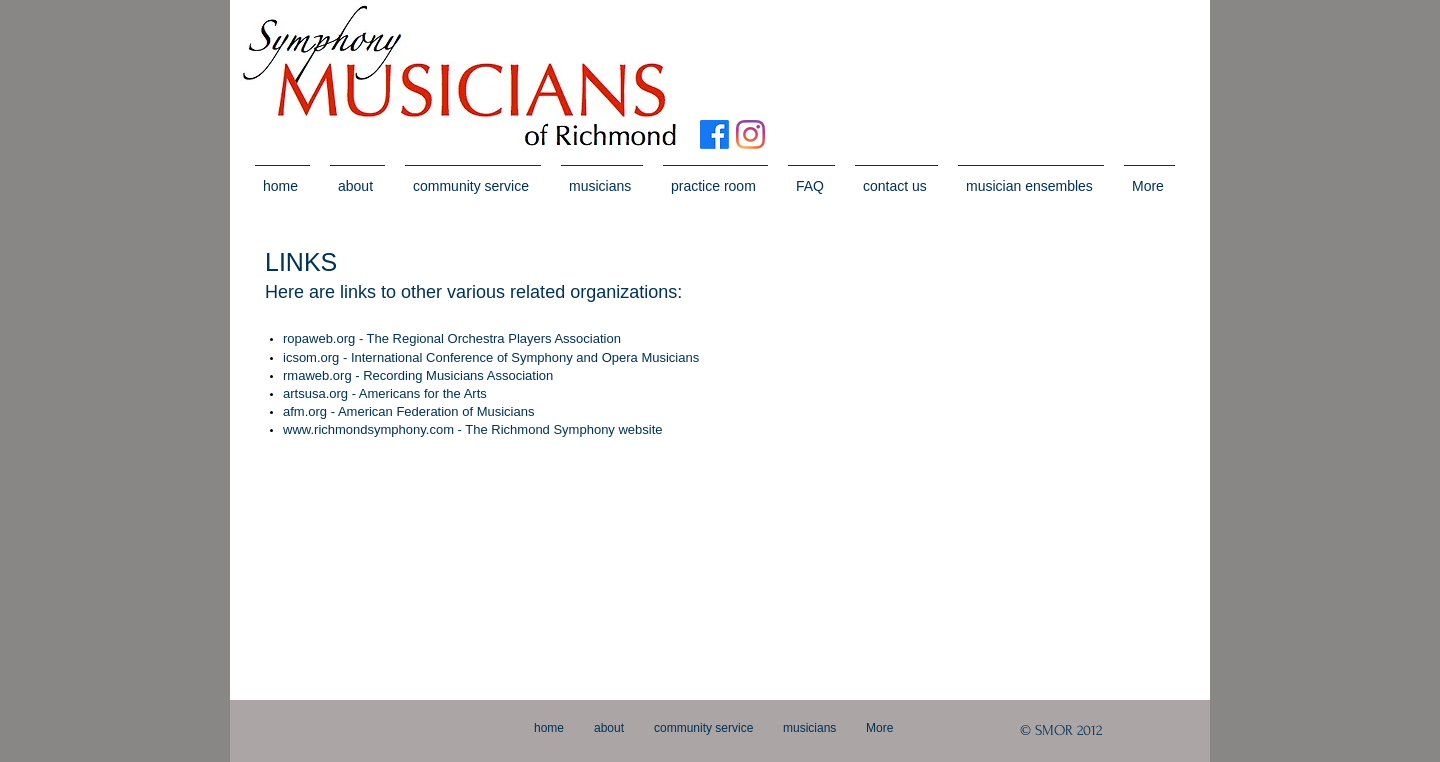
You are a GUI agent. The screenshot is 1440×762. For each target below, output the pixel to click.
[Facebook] (714, 134)
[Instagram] (750, 134)
